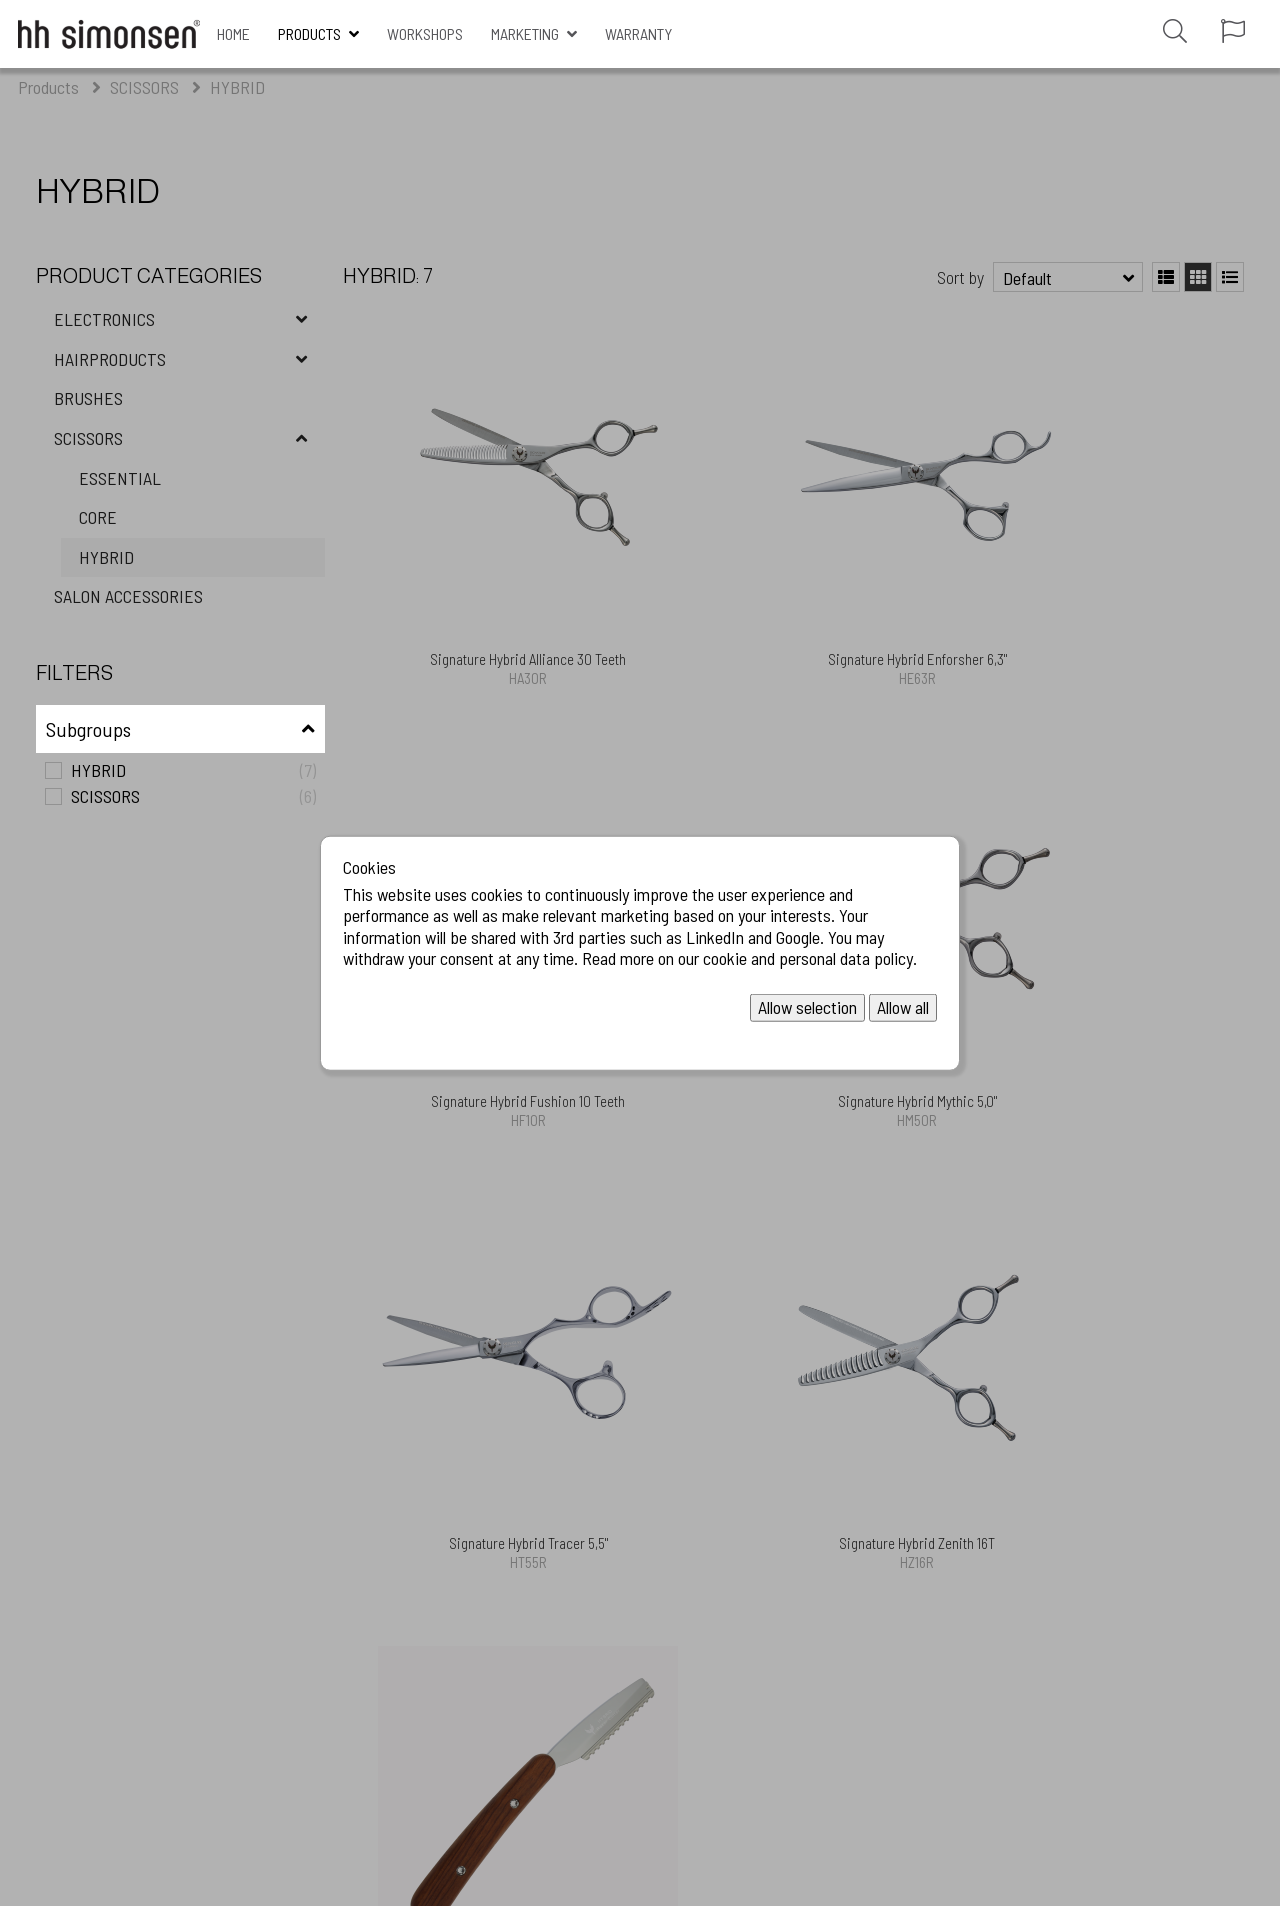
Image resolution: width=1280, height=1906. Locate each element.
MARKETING (525, 33)
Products (309, 33)
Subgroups (88, 729)
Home (233, 33)
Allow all (903, 1007)
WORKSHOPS (425, 33)
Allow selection (807, 1007)
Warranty (638, 33)
